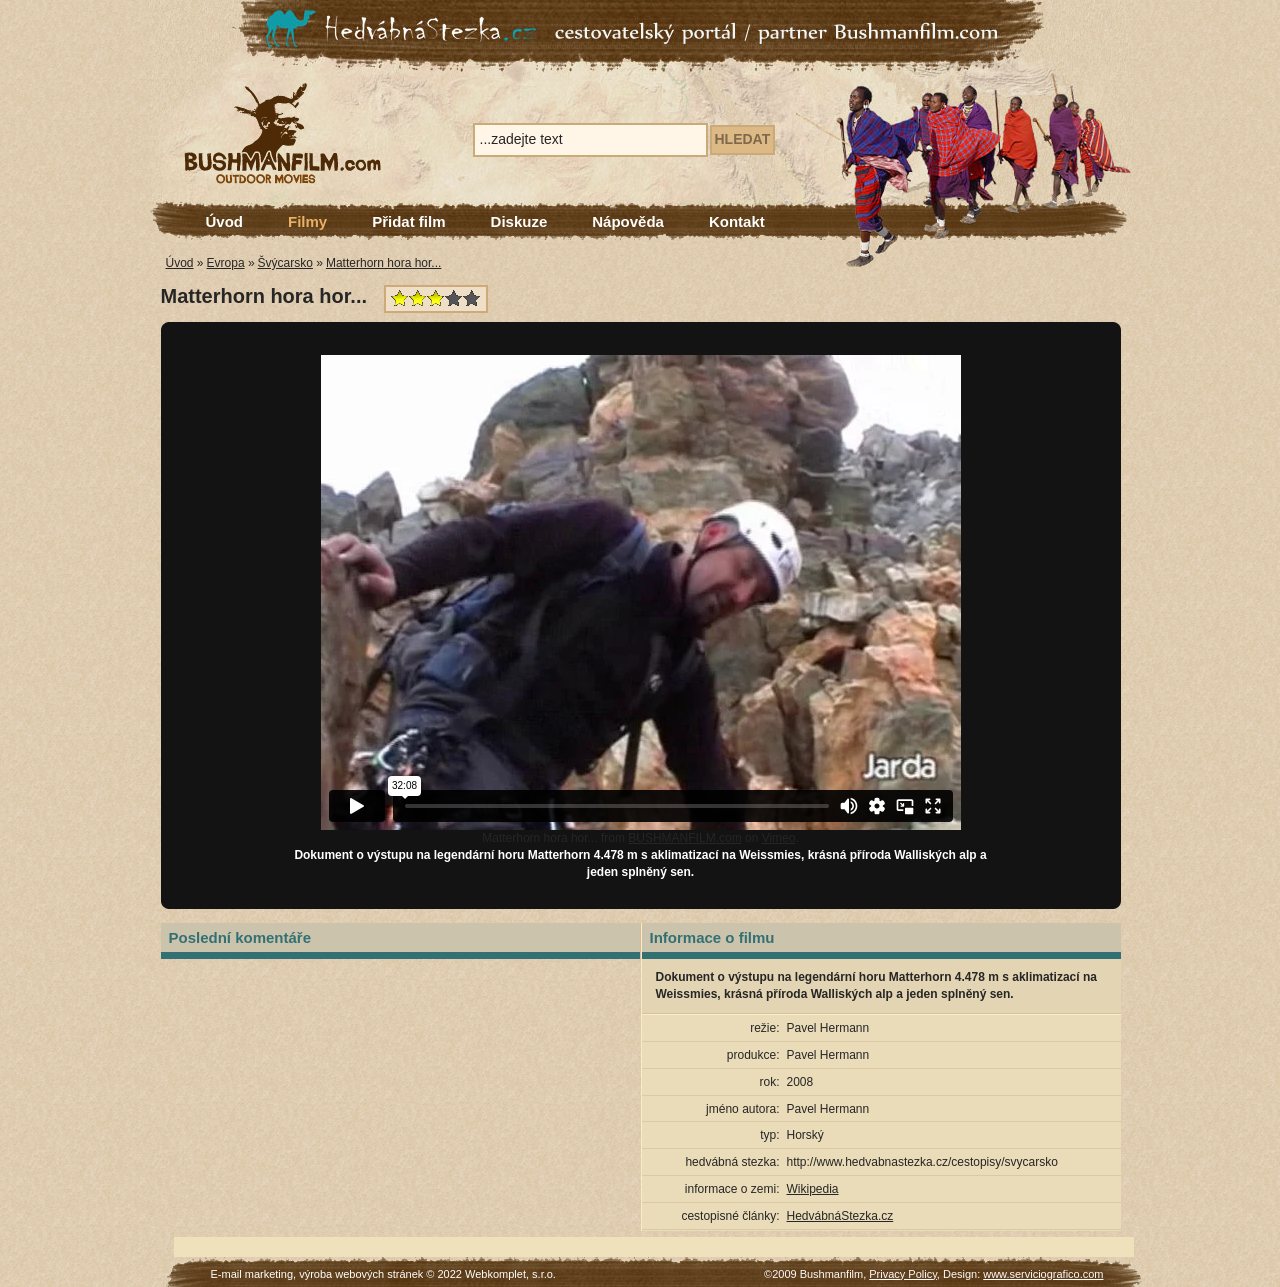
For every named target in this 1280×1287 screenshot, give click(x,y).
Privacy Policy (903, 1274)
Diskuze (519, 221)
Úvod (225, 221)
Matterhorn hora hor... (383, 263)
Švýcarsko (285, 263)
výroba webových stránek (361, 1274)
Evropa (226, 263)
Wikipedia (813, 1189)
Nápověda (628, 221)
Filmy (307, 221)
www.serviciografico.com (1043, 1274)
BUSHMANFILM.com (684, 838)
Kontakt (737, 221)
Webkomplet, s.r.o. (510, 1274)
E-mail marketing (252, 1274)
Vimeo (779, 838)
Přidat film (408, 221)
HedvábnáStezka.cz (840, 1216)
